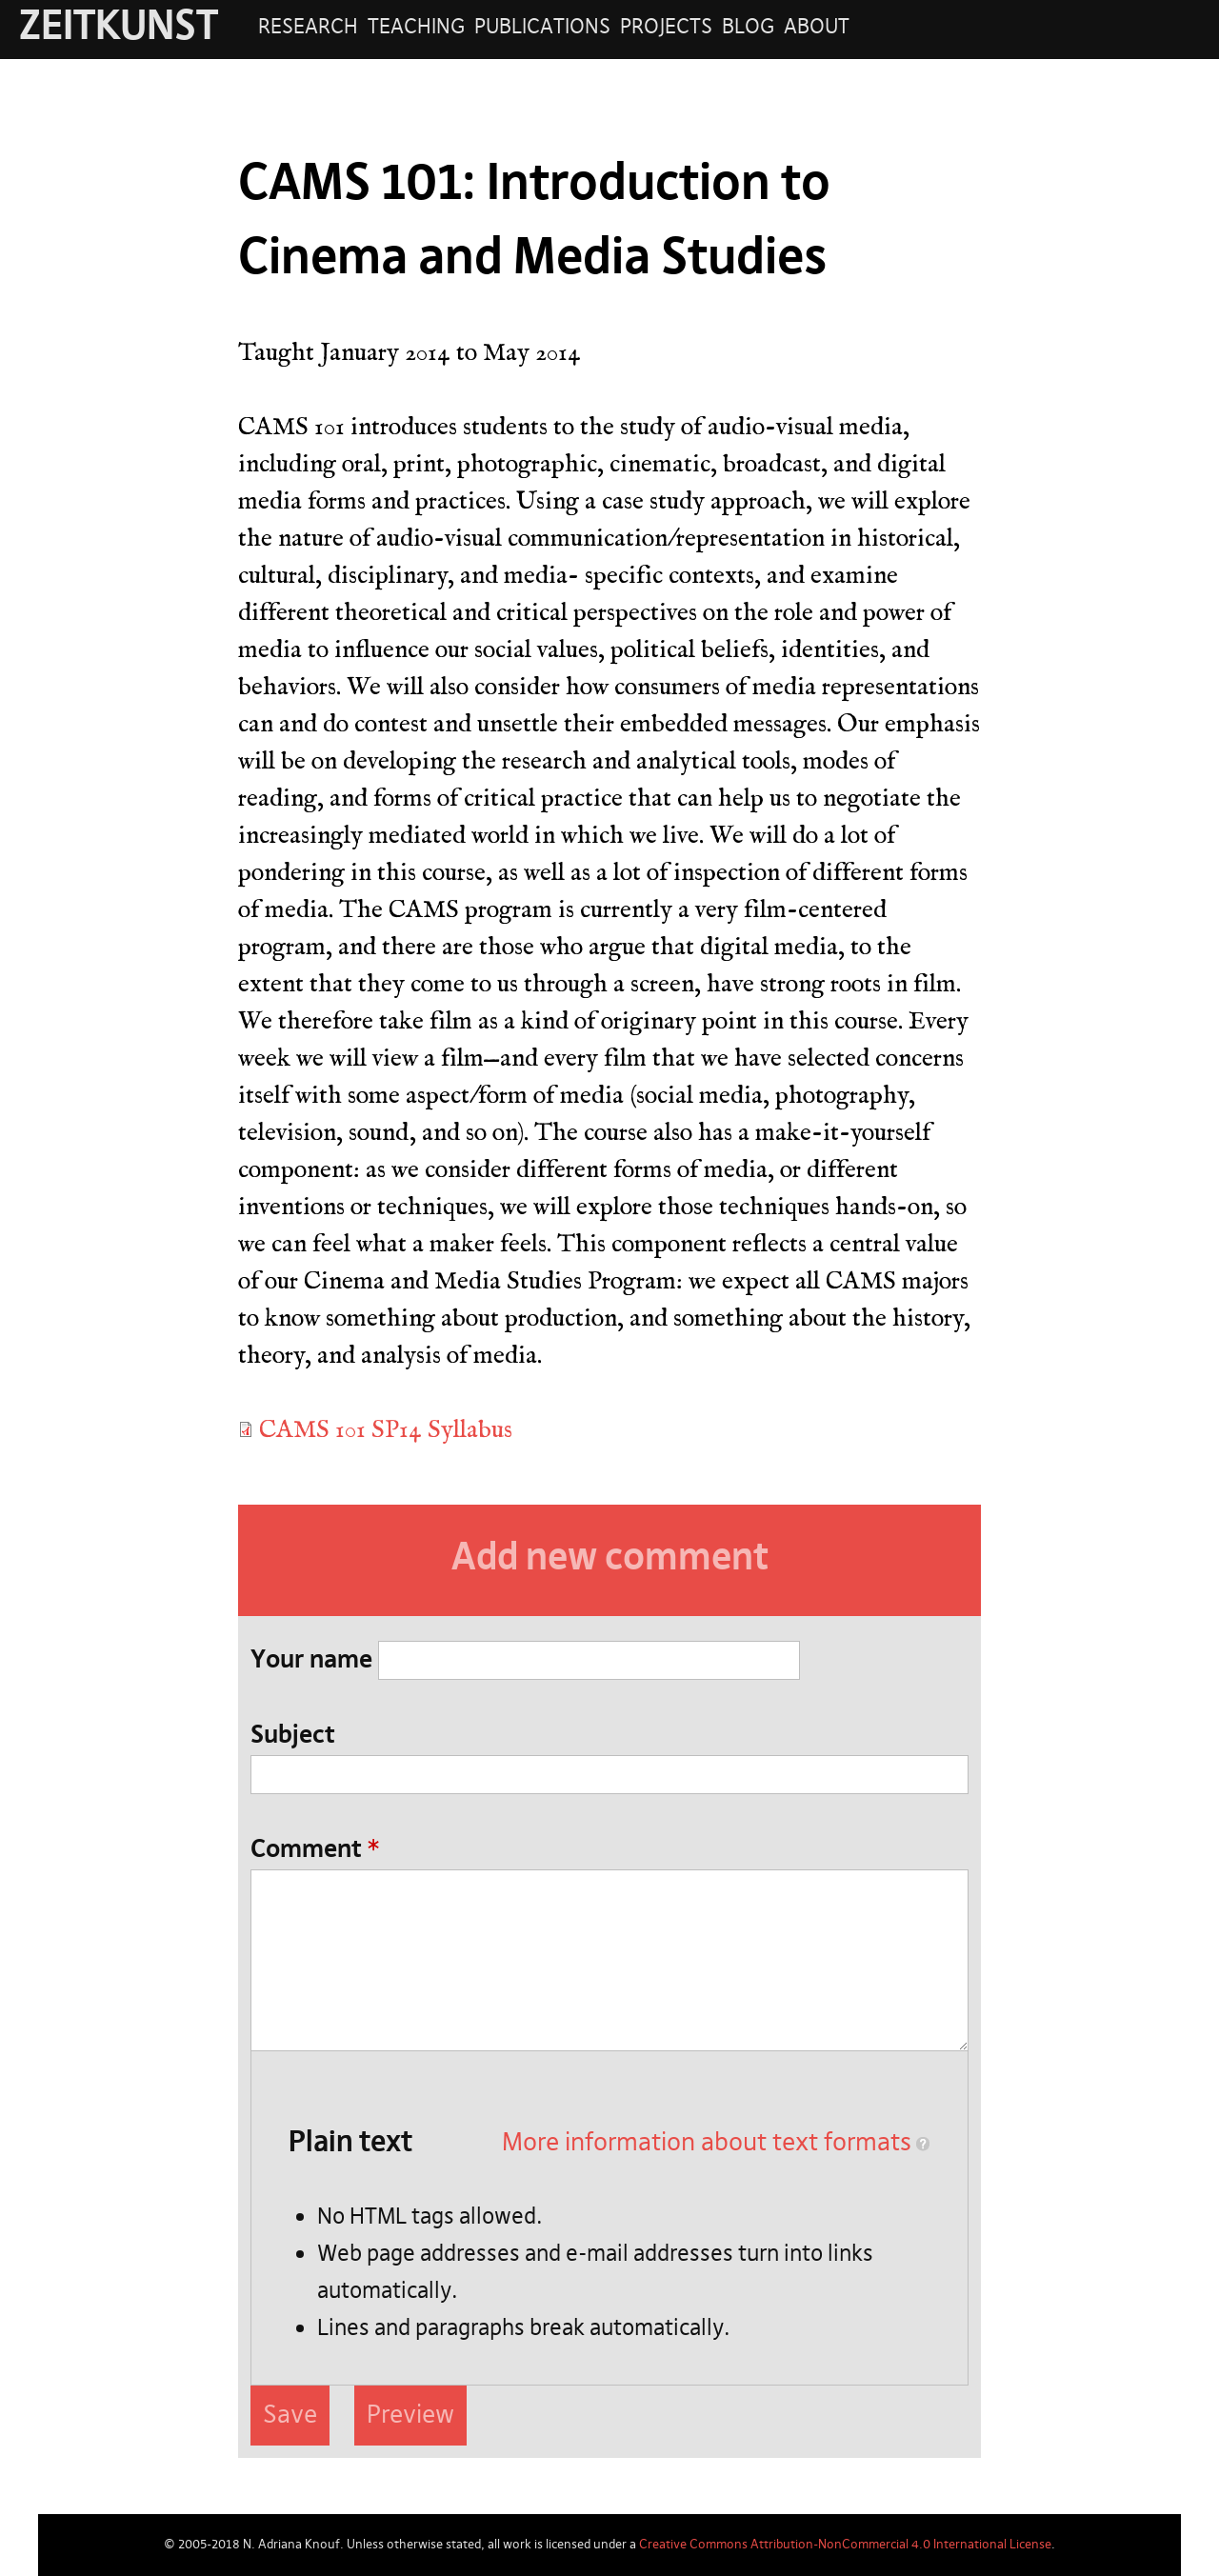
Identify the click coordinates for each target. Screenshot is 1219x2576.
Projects (666, 27)
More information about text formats (706, 2143)
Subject (292, 1736)
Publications (542, 27)
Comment (314, 1850)
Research (308, 27)
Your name (311, 1661)
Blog (748, 27)
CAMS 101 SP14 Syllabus (385, 1429)
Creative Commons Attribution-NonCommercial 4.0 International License (845, 2544)
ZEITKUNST (118, 28)
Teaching (416, 27)
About (816, 27)
